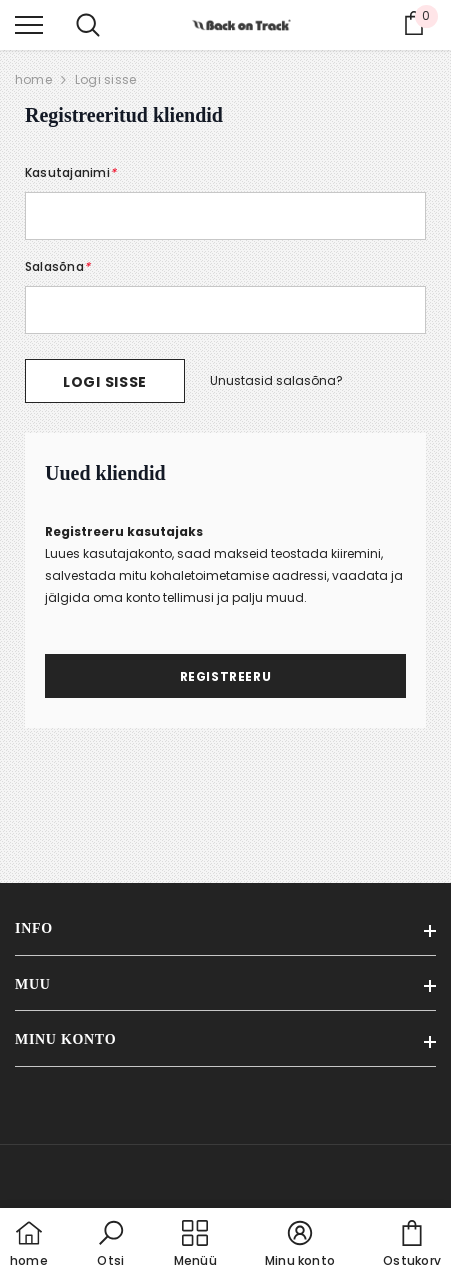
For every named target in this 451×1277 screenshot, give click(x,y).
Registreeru (226, 676)
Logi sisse (105, 79)
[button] (111, 1245)
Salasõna (57, 266)
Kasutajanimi (70, 172)
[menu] (29, 24)
